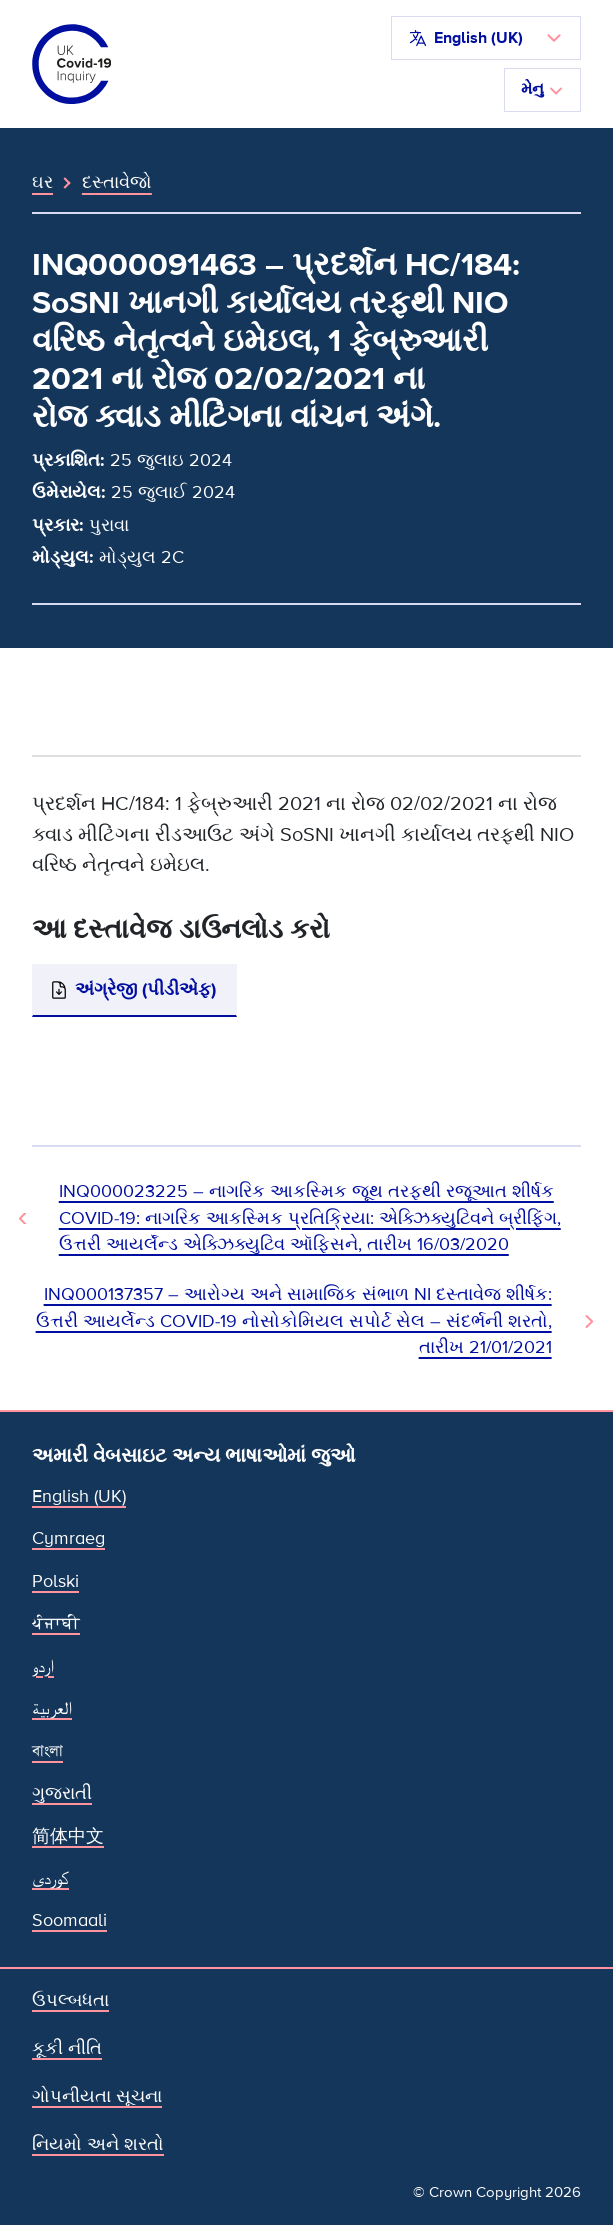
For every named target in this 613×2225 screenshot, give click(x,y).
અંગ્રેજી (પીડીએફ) (145, 989)
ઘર (42, 182)
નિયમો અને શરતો (98, 2144)
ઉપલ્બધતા (70, 2000)
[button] (486, 38)
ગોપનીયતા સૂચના (97, 2096)
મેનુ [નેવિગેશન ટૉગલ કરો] (542, 89)
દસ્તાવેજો (117, 182)
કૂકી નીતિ (67, 2048)
